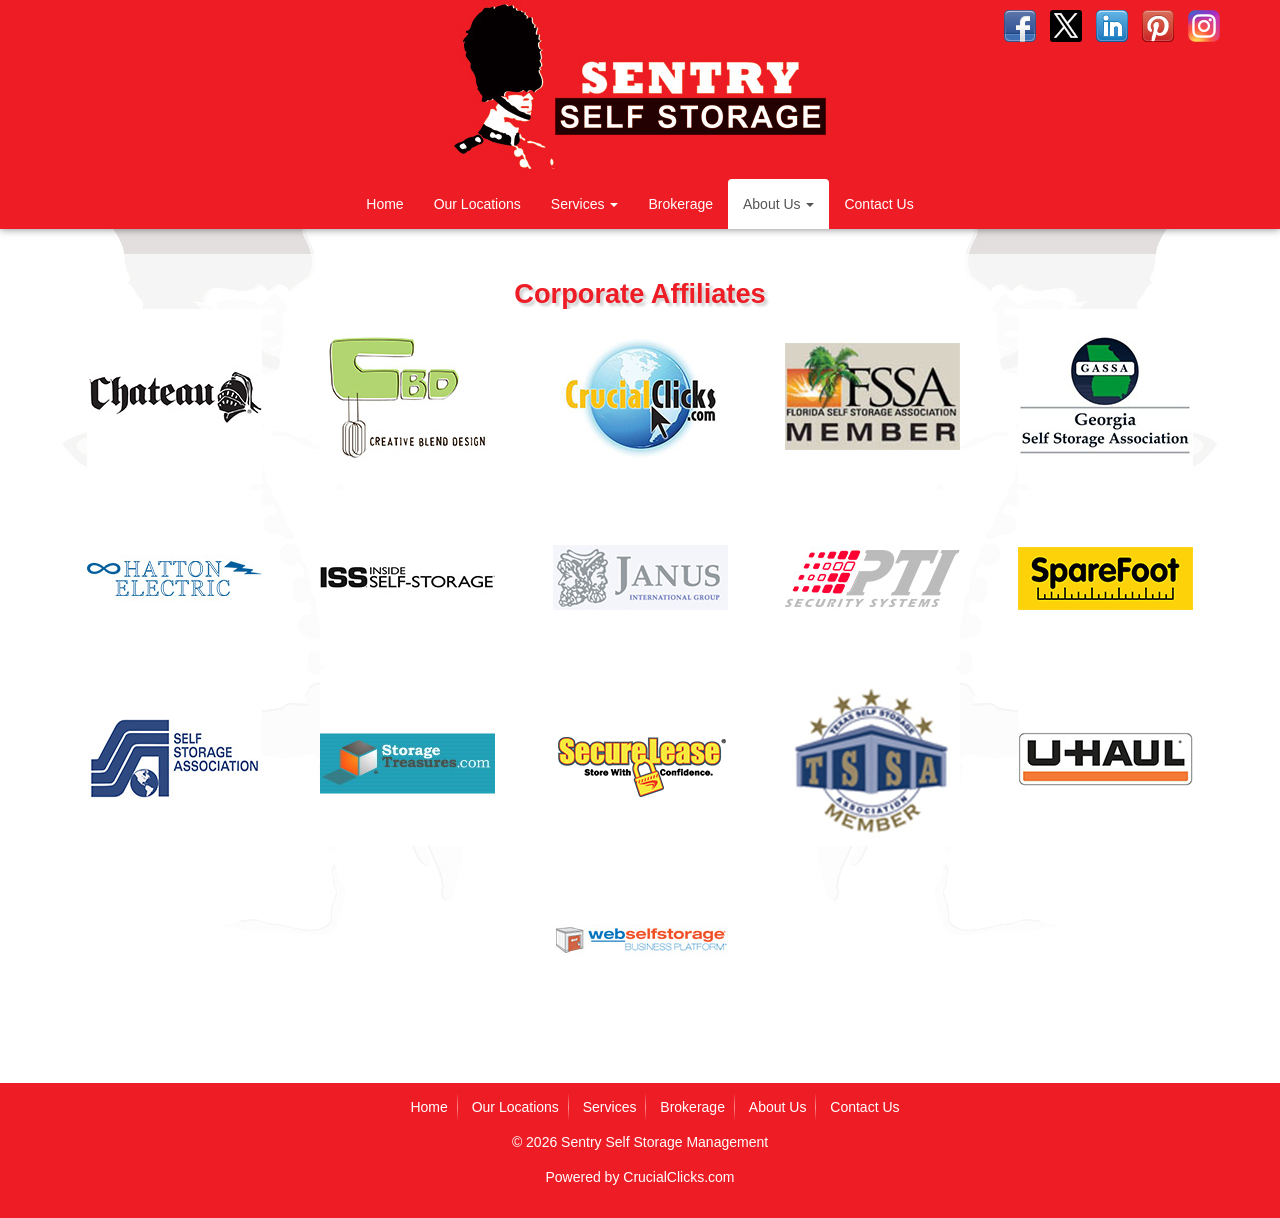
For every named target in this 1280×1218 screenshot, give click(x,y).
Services (585, 204)
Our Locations (477, 204)
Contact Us (878, 204)
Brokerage (680, 204)
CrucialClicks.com (678, 1177)
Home (384, 204)
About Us (778, 204)
